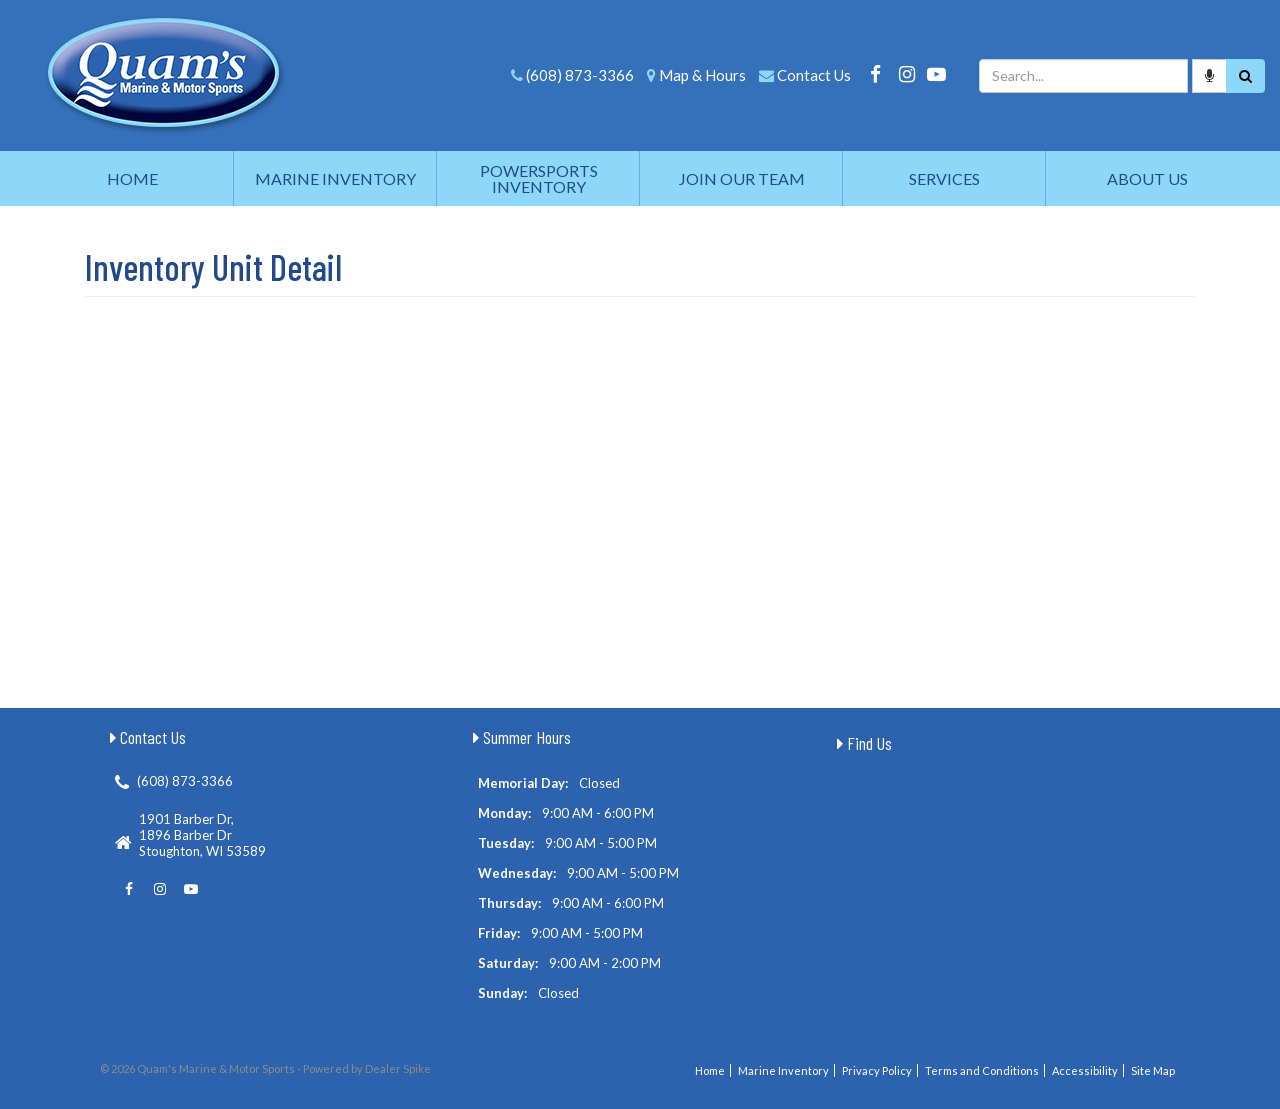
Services (944, 178)
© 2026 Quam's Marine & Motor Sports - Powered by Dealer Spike (265, 1068)
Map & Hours (702, 75)
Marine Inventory (335, 178)
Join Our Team (742, 178)
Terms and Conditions (982, 1070)
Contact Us (814, 75)
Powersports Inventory (539, 178)
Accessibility (1085, 1070)
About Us (1147, 178)
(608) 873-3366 (580, 75)
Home (132, 178)
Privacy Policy (877, 1070)
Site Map (1153, 1070)
